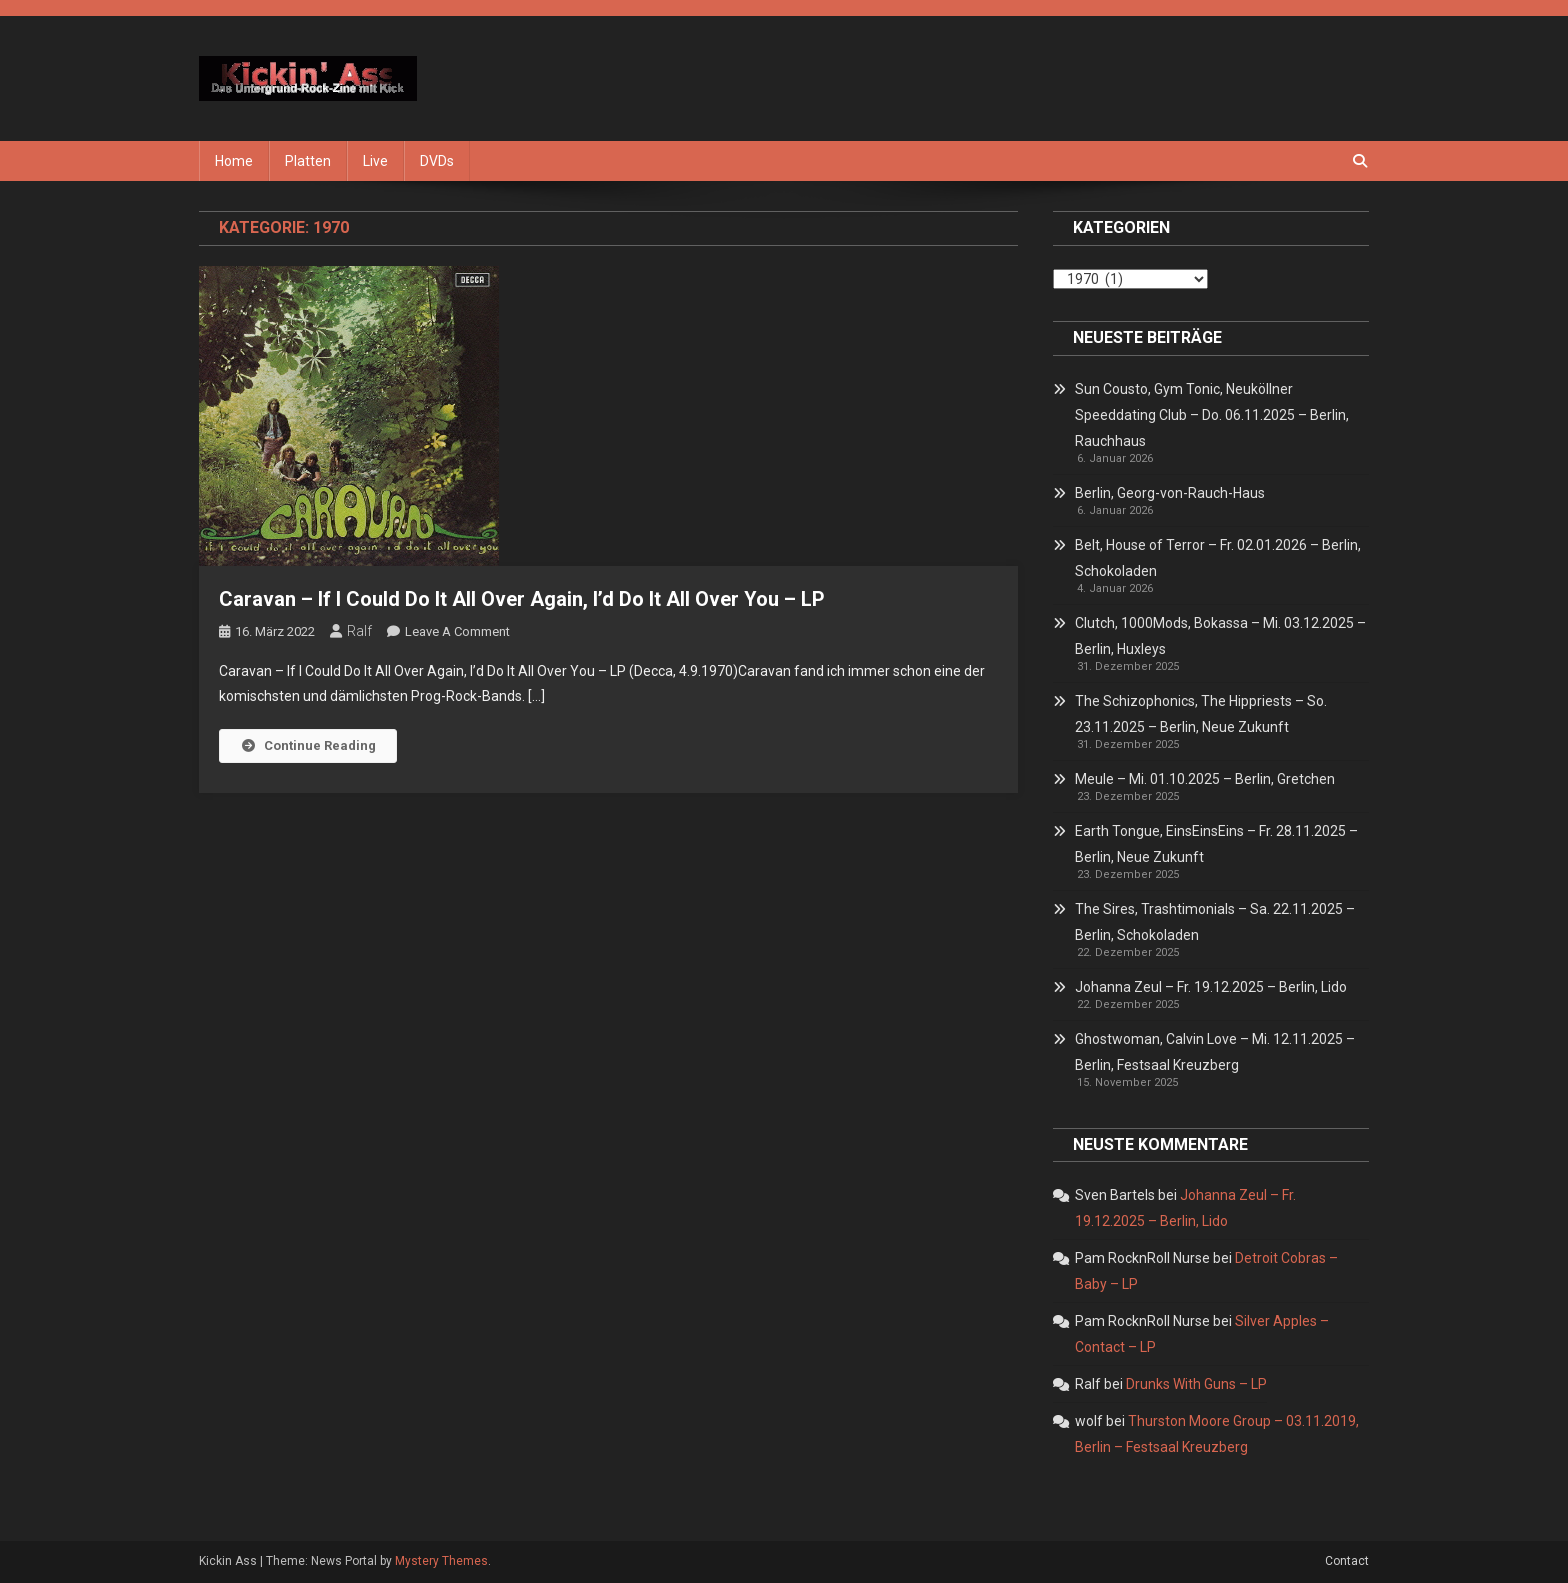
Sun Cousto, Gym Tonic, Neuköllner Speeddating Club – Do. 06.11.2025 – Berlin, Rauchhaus (1212, 415)
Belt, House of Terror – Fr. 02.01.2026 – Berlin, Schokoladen (1218, 558)
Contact (1347, 1561)
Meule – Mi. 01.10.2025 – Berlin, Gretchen (1205, 779)
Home (234, 161)
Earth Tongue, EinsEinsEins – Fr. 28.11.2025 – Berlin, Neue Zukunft (1216, 844)
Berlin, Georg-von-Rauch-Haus (1170, 493)
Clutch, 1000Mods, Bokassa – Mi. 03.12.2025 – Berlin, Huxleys (1220, 636)
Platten (308, 161)
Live (375, 161)
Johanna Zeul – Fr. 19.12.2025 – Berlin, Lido (1211, 987)
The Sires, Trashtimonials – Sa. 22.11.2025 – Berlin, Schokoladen (1215, 922)
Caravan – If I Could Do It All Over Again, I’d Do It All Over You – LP (522, 599)
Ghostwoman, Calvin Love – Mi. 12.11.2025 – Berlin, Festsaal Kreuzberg (1215, 1052)
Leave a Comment (457, 631)
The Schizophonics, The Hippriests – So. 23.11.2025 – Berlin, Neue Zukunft (1201, 714)
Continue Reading (308, 745)
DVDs (437, 161)
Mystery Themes (441, 1561)
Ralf (359, 631)
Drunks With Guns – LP (1196, 1384)
